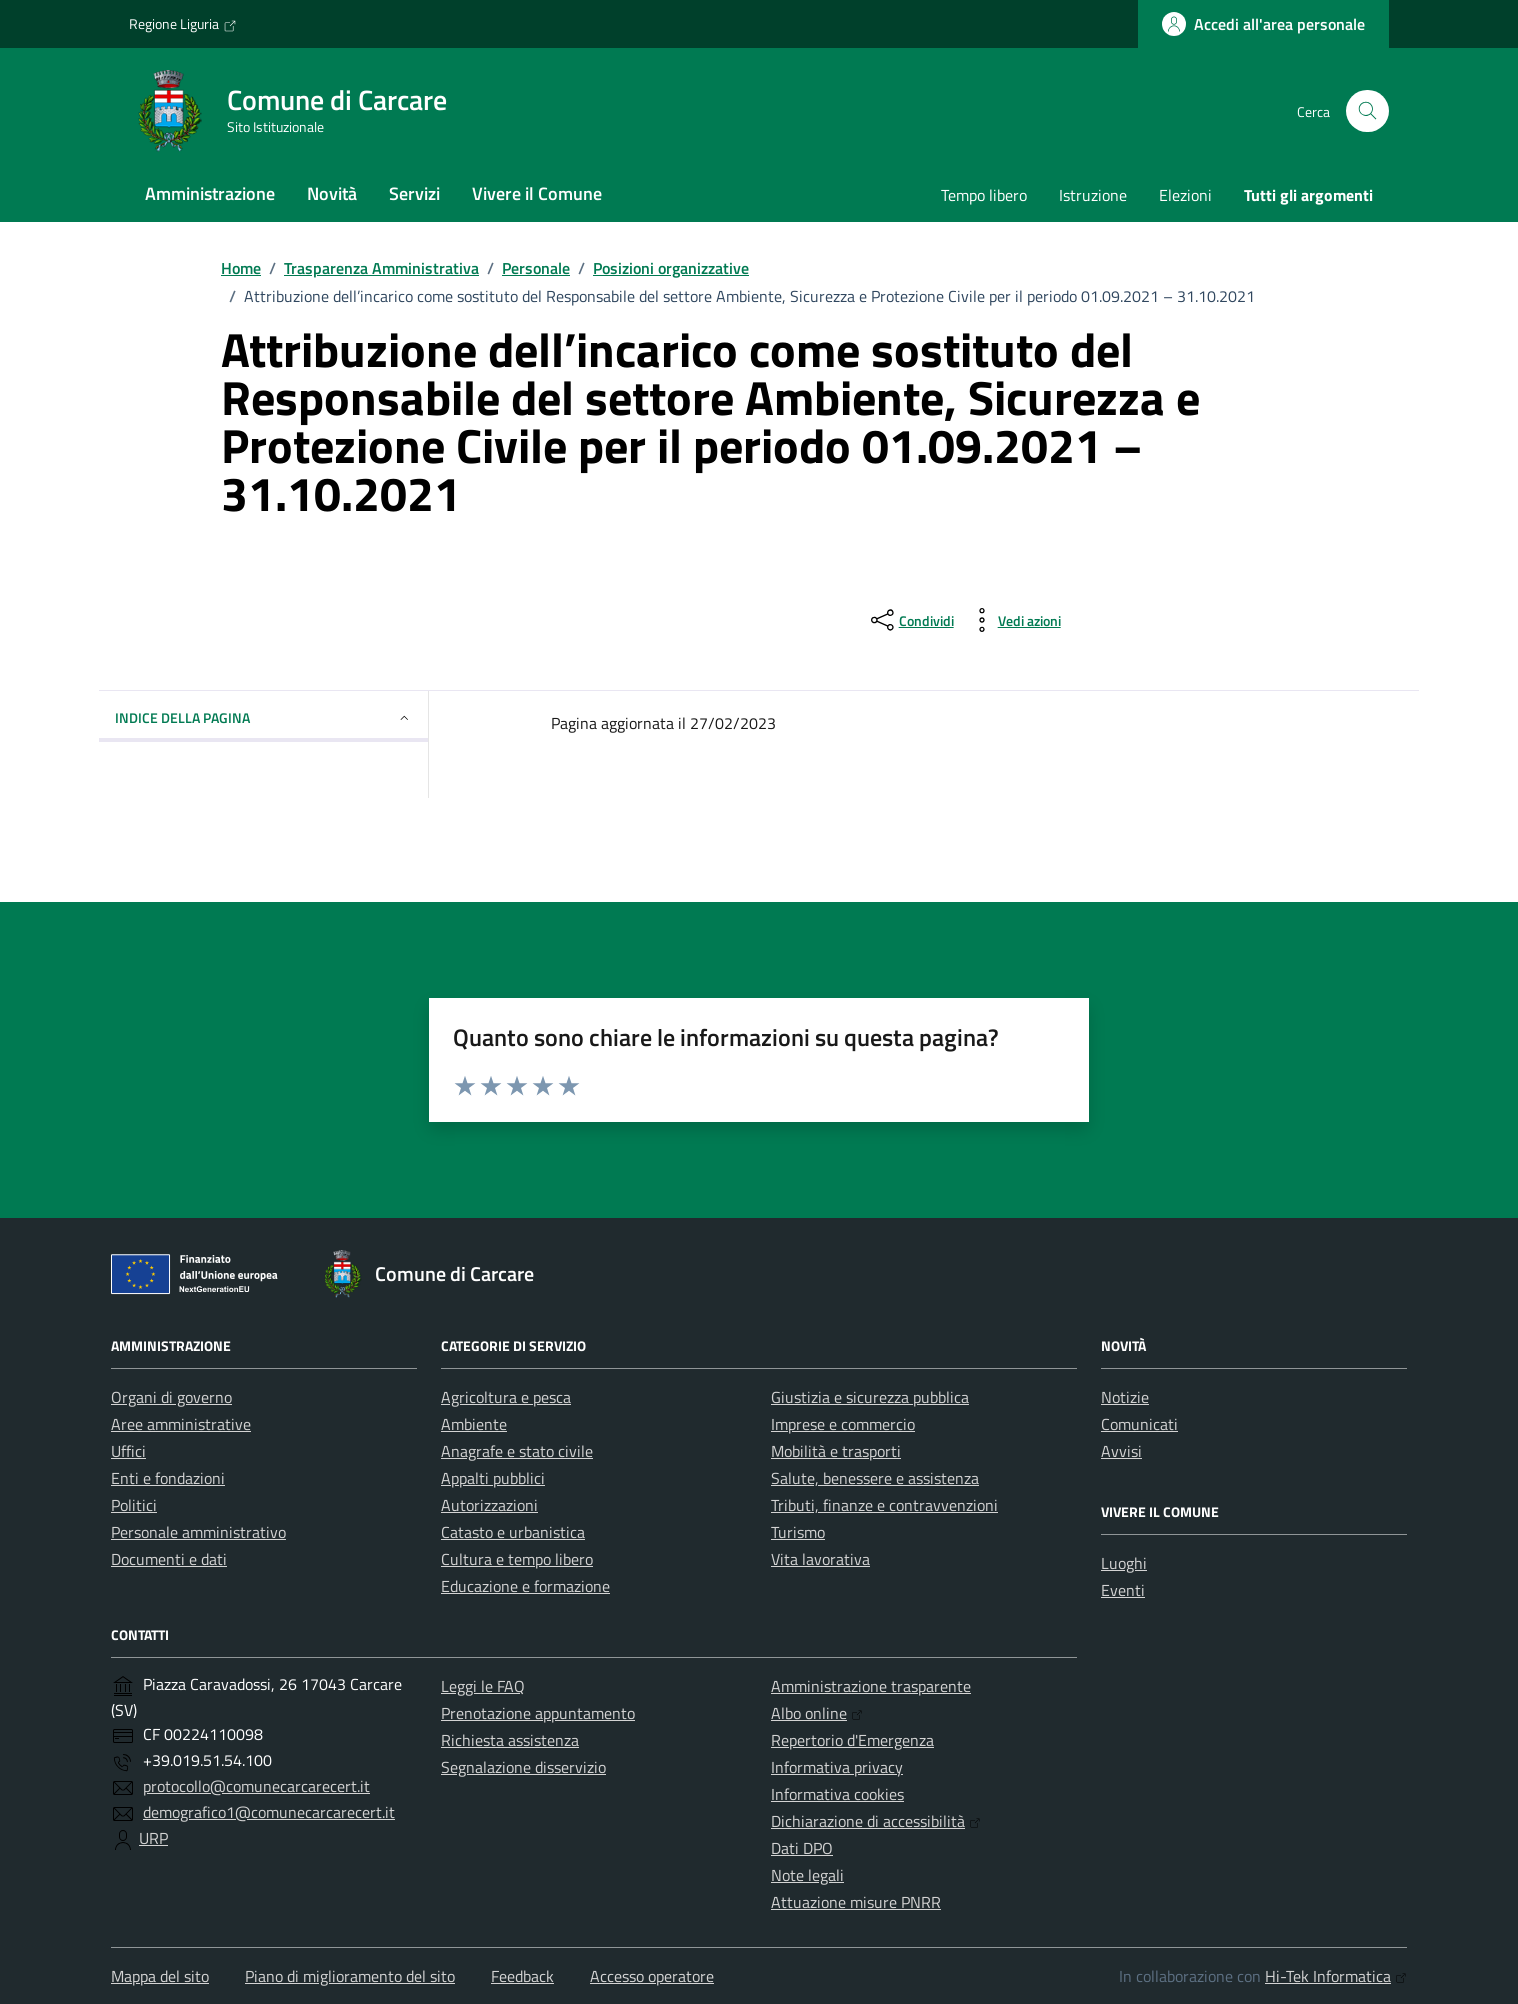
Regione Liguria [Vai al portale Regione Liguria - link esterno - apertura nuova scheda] (183, 24)
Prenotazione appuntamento (538, 1713)
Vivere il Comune (537, 193)
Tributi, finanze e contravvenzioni (884, 1505)
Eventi (1123, 1590)
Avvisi (1121, 1451)
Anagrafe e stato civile (517, 1451)
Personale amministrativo (198, 1532)
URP (153, 1838)
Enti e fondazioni (168, 1478)
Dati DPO (802, 1848)
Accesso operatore (652, 1976)
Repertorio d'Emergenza (852, 1740)
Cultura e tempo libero (517, 1559)
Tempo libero (984, 195)
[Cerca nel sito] (1367, 111)
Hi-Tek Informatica (1336, 1976)
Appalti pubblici (493, 1478)
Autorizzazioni (489, 1505)
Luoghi (1124, 1563)
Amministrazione (210, 193)
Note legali (807, 1875)
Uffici (128, 1451)
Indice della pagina (263, 717)
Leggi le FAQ (483, 1686)
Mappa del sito (160, 1976)
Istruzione (1093, 195)
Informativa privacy (837, 1767)
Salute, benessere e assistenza (875, 1478)
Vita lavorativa (820, 1559)
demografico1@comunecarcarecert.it (269, 1812)
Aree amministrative (181, 1424)
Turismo (798, 1532)
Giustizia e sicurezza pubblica (870, 1397)
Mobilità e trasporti (836, 1451)
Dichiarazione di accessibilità (876, 1821)
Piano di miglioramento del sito (350, 1976)
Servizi (414, 193)
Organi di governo (171, 1397)
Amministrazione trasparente (871, 1686)
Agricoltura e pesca (506, 1397)
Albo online (817, 1713)
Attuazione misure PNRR (856, 1902)
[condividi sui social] (910, 620)
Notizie (1125, 1397)
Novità (332, 193)
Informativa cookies (837, 1794)
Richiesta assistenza (510, 1740)
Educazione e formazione (525, 1586)
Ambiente (474, 1424)
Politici (134, 1505)
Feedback (522, 1976)
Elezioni (1185, 195)
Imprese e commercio (843, 1424)
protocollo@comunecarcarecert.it (256, 1786)
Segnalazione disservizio (523, 1767)
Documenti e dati (169, 1559)
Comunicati (1139, 1424)
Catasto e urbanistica (513, 1532)
